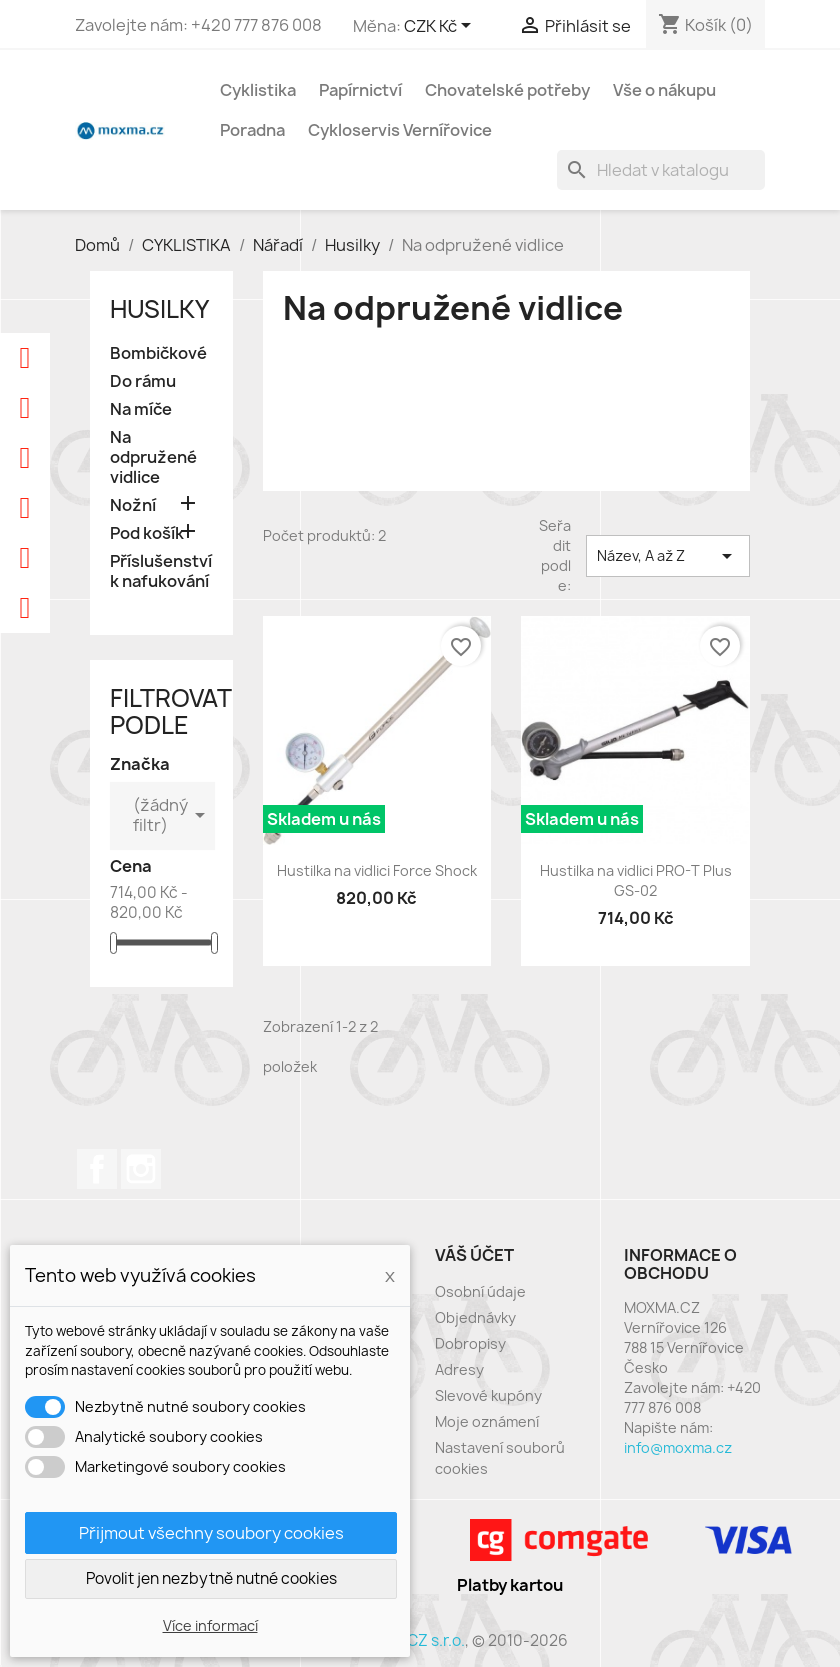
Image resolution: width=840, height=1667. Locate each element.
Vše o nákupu (664, 90)
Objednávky (475, 1317)
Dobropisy (470, 1343)
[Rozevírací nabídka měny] (441, 27)
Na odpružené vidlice (153, 457)
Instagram (141, 1169)
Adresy (459, 1369)
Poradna (252, 130)
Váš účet (474, 1255)
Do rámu (143, 381)
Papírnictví (360, 90)
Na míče (141, 409)
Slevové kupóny (488, 1395)
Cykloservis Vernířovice (400, 130)
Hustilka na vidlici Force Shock (377, 870)
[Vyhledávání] (661, 170)
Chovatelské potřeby (507, 90)
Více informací (210, 1625)
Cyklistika (258, 90)
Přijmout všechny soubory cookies (211, 1533)
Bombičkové (158, 353)
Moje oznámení (487, 1421)
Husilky (159, 309)
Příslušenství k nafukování (161, 571)
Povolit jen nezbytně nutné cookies (211, 1578)
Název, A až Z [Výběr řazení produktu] (668, 556)
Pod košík (147, 533)
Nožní (133, 505)
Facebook (97, 1169)
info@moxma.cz (678, 1447)
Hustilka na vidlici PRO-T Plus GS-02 (636, 880)
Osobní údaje (480, 1291)
